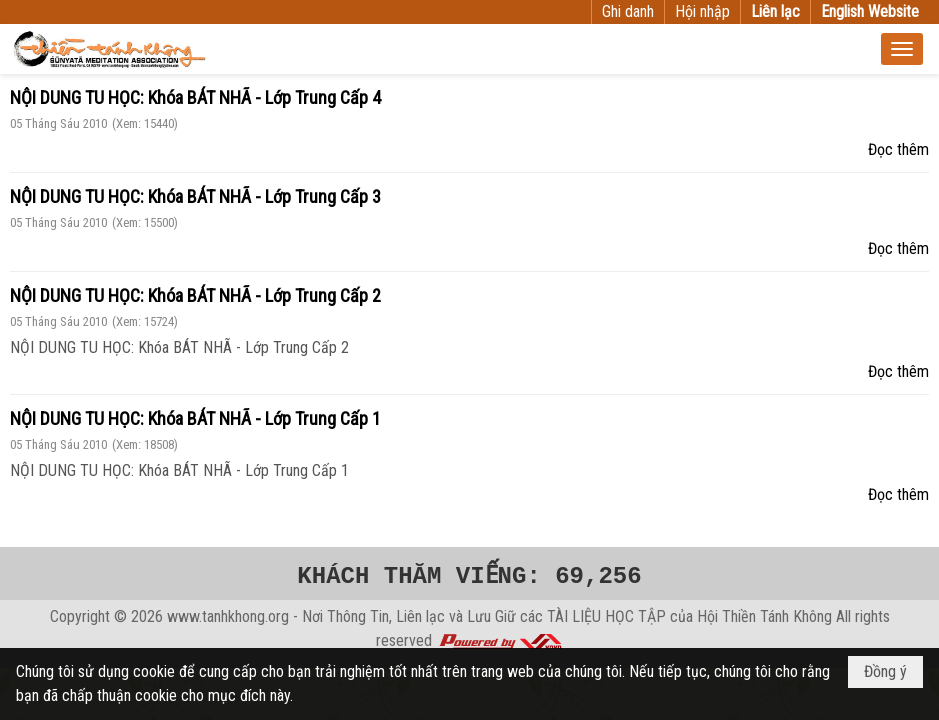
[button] (902, 49)
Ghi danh (628, 11)
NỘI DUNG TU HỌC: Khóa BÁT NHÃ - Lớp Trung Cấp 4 (195, 97)
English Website (870, 11)
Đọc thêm (898, 149)
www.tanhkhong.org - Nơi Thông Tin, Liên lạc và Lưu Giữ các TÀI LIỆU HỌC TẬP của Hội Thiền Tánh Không (499, 616)
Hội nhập (702, 11)
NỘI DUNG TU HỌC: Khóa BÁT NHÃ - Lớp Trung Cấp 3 (195, 196)
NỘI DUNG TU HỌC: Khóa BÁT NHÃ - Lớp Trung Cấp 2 (195, 295)
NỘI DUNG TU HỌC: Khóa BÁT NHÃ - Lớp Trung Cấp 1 (195, 418)
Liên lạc (775, 11)
